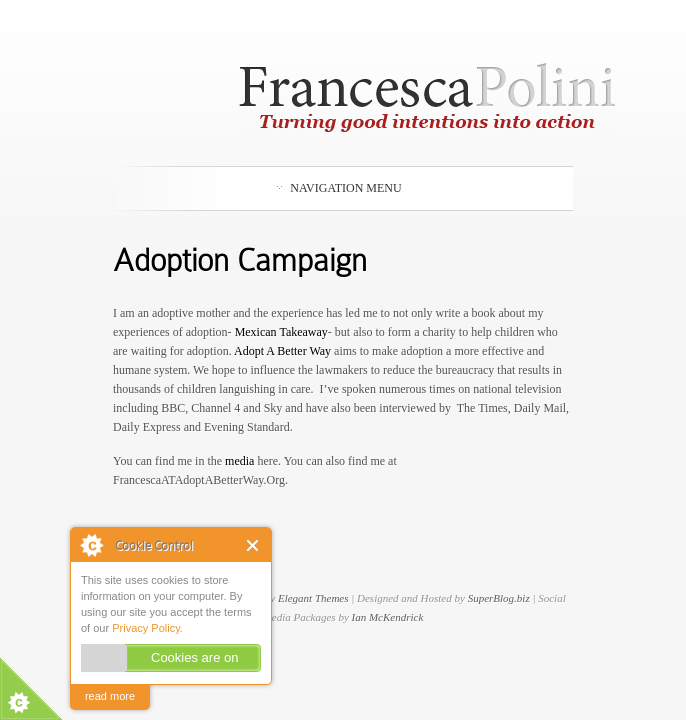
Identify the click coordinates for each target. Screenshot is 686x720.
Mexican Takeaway (281, 332)
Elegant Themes (313, 598)
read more (110, 696)
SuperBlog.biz (499, 598)
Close (253, 545)
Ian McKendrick (388, 617)
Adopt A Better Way (282, 351)
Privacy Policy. (147, 628)
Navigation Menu (339, 188)
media (241, 461)
